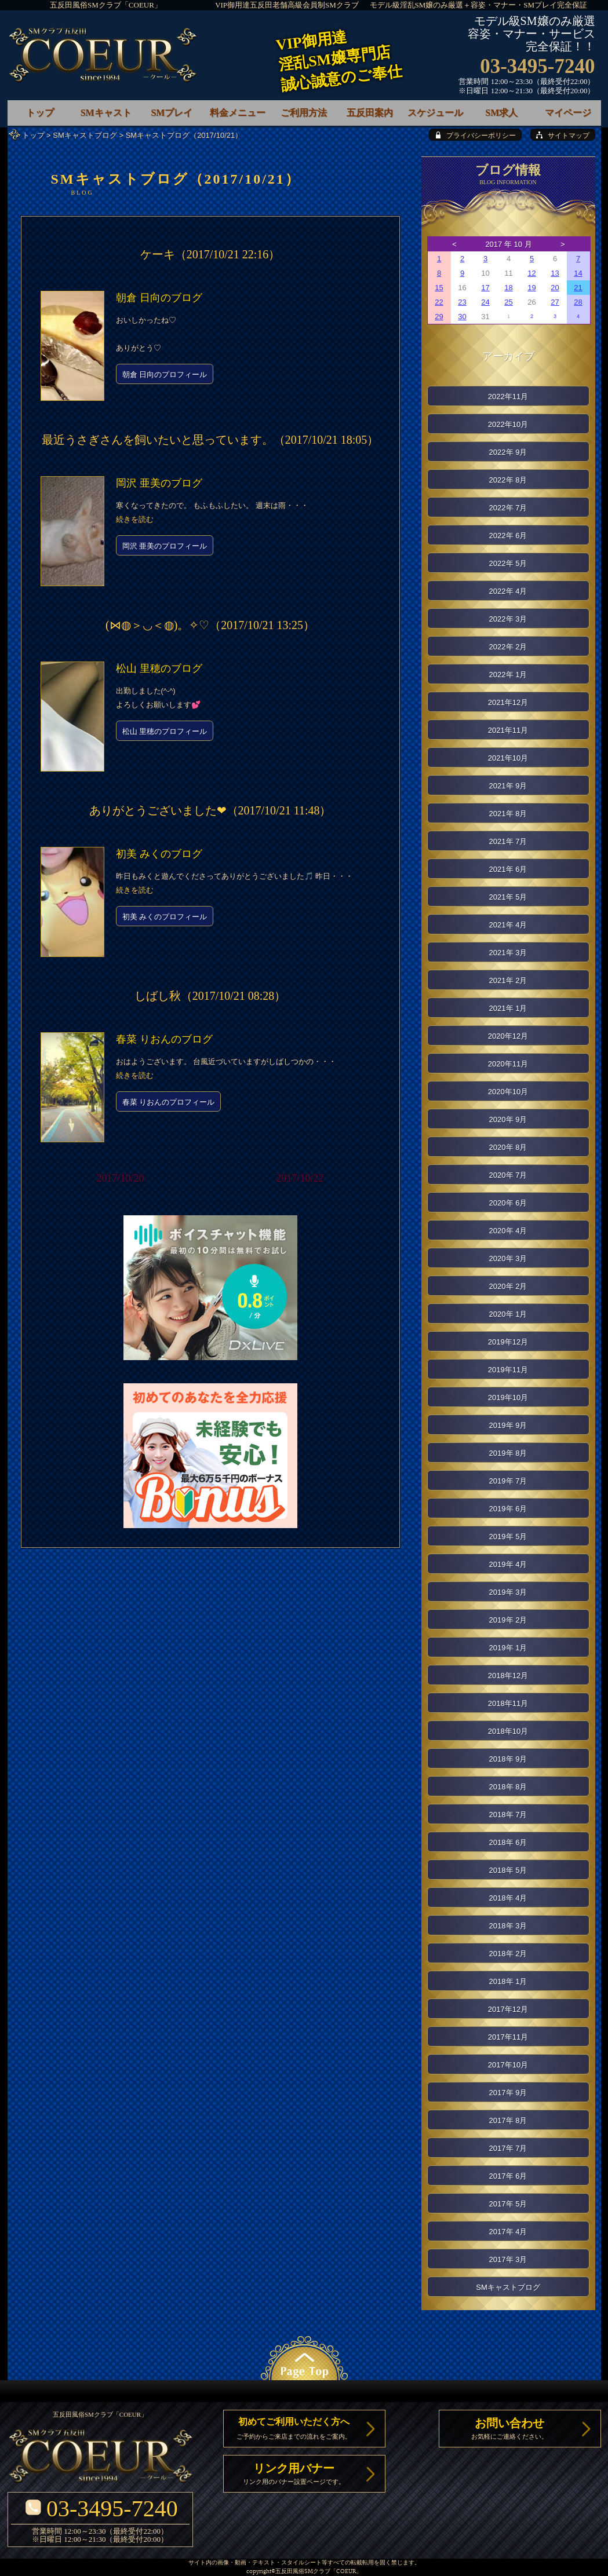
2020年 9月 (508, 1119)
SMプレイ (171, 113)
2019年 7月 (508, 1481)
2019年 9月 (508, 1425)
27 (555, 302)
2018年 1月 (508, 1981)
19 (531, 287)
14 (578, 273)
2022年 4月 (508, 591)
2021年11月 (508, 730)
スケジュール (435, 113)
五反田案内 (370, 113)
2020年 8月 (508, 1147)
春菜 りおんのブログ (164, 1039)
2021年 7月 (508, 841)
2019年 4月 (508, 1564)
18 (508, 287)
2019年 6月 (508, 1508)
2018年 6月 (508, 1842)
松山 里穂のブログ (159, 668)
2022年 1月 (508, 674)
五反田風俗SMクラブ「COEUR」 (106, 5)
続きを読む (135, 519)
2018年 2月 (508, 1953)
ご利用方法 (304, 113)
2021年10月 (508, 758)
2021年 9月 (508, 785)
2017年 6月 (508, 2176)
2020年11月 (508, 1063)
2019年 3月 (508, 1592)
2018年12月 (508, 1675)
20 (555, 287)
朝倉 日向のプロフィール (164, 374)
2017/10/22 (299, 1178)
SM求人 (501, 113)
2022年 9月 (508, 452)
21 (578, 287)
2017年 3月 (508, 2259)
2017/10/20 (120, 1178)
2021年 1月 (508, 1008)
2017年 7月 (508, 2148)
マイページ (568, 113)
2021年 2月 (508, 980)
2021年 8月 (508, 813)
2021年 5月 (508, 897)
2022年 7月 (508, 507)
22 (439, 302)
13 (555, 273)
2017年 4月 (508, 2231)
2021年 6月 (508, 869)
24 (485, 302)
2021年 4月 (508, 924)
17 (485, 287)
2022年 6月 (508, 535)
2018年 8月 (508, 1786)
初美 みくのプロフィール (164, 916)
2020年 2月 (508, 1286)
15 (439, 287)
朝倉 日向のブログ (159, 298)
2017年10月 (508, 2064)
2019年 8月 (508, 1453)
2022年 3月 (508, 619)
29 (439, 316)
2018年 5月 (508, 1870)
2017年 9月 (508, 2092)
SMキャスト (106, 113)
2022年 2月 (508, 646)
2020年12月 (508, 1036)
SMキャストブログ (85, 135)
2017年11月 (508, 2037)
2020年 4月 (508, 1230)
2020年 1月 (508, 1314)
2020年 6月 (508, 1203)
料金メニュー (237, 113)
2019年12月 (508, 1342)
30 (462, 316)
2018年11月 (508, 1703)
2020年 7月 (508, 1175)
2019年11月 (508, 1369)
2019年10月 (508, 1397)
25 (508, 302)
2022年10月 (508, 424)
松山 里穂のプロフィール (164, 731)
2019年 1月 (508, 1647)
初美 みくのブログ (159, 854)
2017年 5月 (508, 2203)
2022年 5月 (508, 563)
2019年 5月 (508, 1536)
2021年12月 (508, 702)
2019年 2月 (508, 1620)
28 (578, 302)
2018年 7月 (508, 1814)
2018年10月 (508, 1731)
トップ (33, 135)
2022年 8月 (508, 480)
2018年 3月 (508, 1925)
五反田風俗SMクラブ (302, 2571)
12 (531, 273)
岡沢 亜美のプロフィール (164, 546)
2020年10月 (508, 1091)
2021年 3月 (508, 952)
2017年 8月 (508, 2120)
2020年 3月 (508, 1258)
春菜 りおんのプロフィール (168, 1102)
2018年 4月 (508, 1898)
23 (462, 302)
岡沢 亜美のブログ (159, 483)
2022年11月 (508, 396)
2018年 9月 (508, 1759)
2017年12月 (508, 2009)
